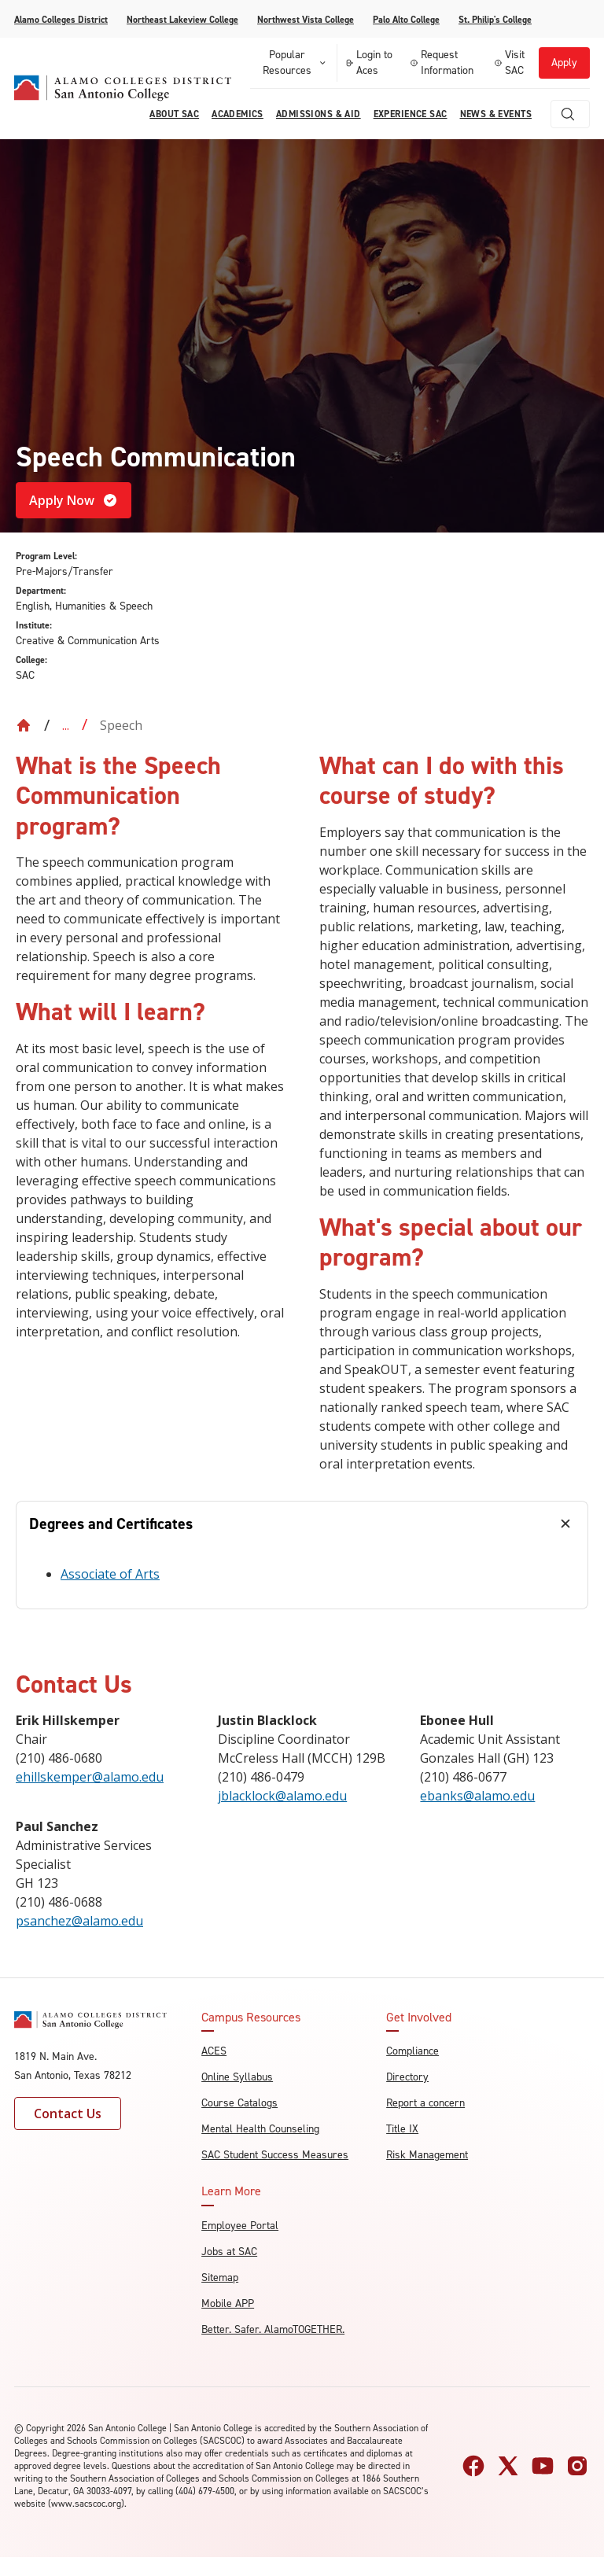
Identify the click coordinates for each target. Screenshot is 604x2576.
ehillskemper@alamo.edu (90, 1777)
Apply (564, 62)
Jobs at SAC (229, 2251)
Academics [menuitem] (237, 114)
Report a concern (425, 2102)
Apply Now (73, 500)
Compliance (412, 2050)
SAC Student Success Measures (274, 2154)
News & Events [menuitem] (496, 114)
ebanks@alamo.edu (477, 1795)
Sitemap (219, 2277)
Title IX (402, 2128)
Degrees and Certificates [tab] (111, 1523)
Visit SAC (510, 62)
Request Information (442, 62)
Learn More (231, 2191)
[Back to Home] (23, 725)
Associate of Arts (110, 1574)
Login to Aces (368, 62)
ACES (213, 2050)
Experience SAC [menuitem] (410, 114)
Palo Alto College (406, 19)
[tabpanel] (302, 1577)
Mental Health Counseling (260, 2128)
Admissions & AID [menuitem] (318, 114)
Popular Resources (295, 62)
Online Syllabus (237, 2076)
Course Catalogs (239, 2102)
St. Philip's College (495, 19)
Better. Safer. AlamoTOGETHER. (272, 2329)
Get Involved (418, 2017)
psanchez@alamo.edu (79, 1920)
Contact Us (67, 2113)
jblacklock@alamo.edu (282, 1795)
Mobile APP (227, 2303)
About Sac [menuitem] (174, 114)
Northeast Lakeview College (182, 19)
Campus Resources (250, 2017)
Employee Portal (239, 2225)
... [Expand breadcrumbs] (65, 725)
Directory (407, 2076)
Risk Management (427, 2154)
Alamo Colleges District (61, 19)
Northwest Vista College (305, 19)
